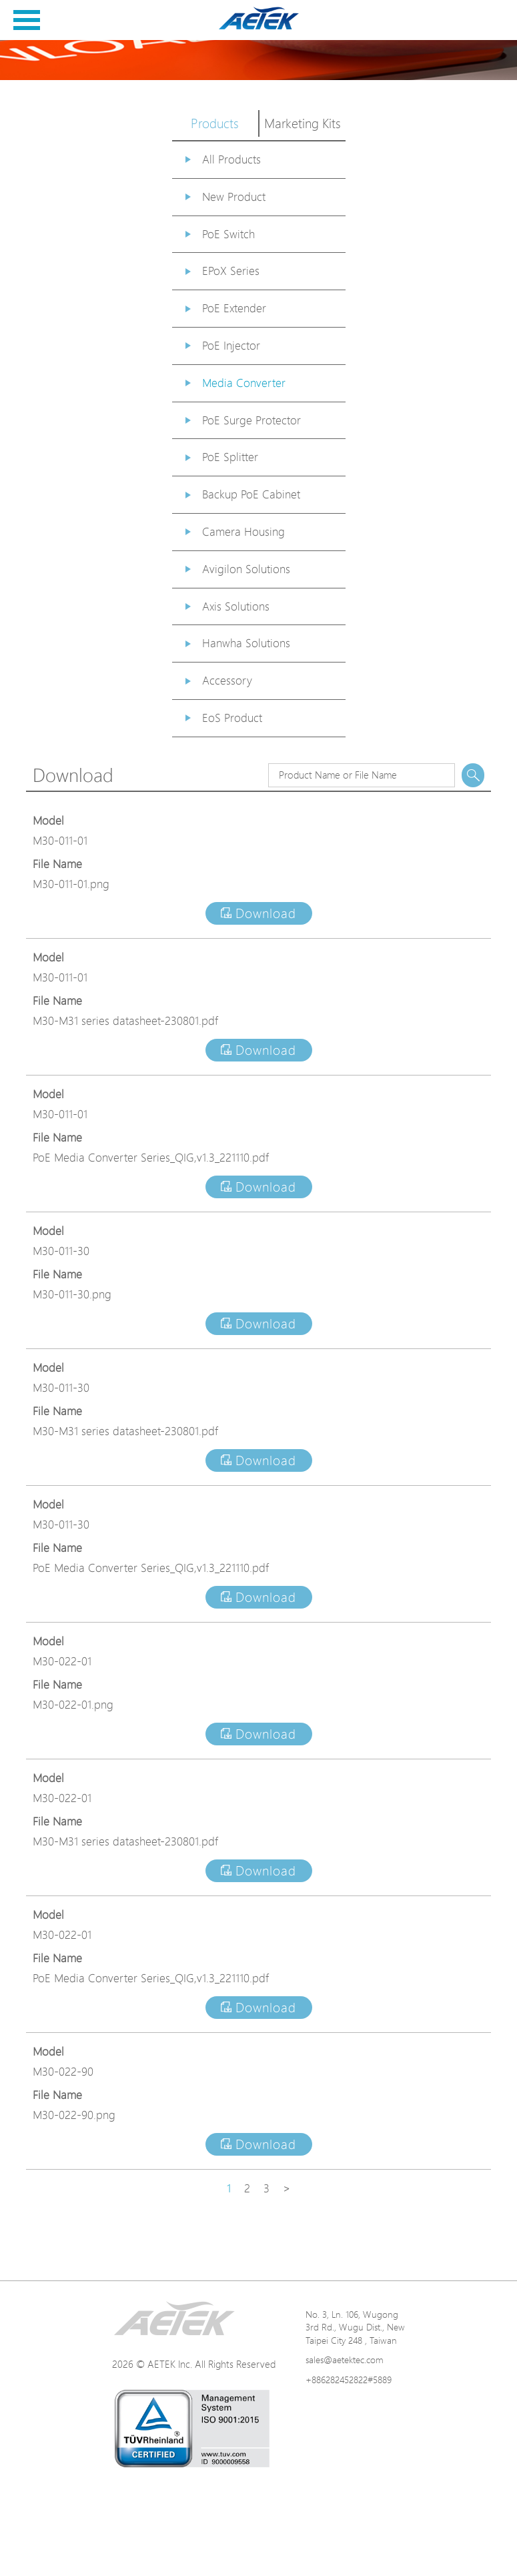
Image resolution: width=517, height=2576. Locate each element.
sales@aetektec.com (345, 2359)
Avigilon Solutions (246, 569)
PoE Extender (234, 308)
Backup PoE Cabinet (251, 494)
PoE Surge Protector (251, 420)
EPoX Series (231, 271)
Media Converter (244, 383)
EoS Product (232, 718)
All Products (231, 159)
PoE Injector (231, 345)
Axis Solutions (236, 606)
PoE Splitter (230, 457)
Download (258, 913)
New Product (234, 196)
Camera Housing (243, 531)
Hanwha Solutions (246, 643)
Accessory (227, 680)
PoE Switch (228, 234)
